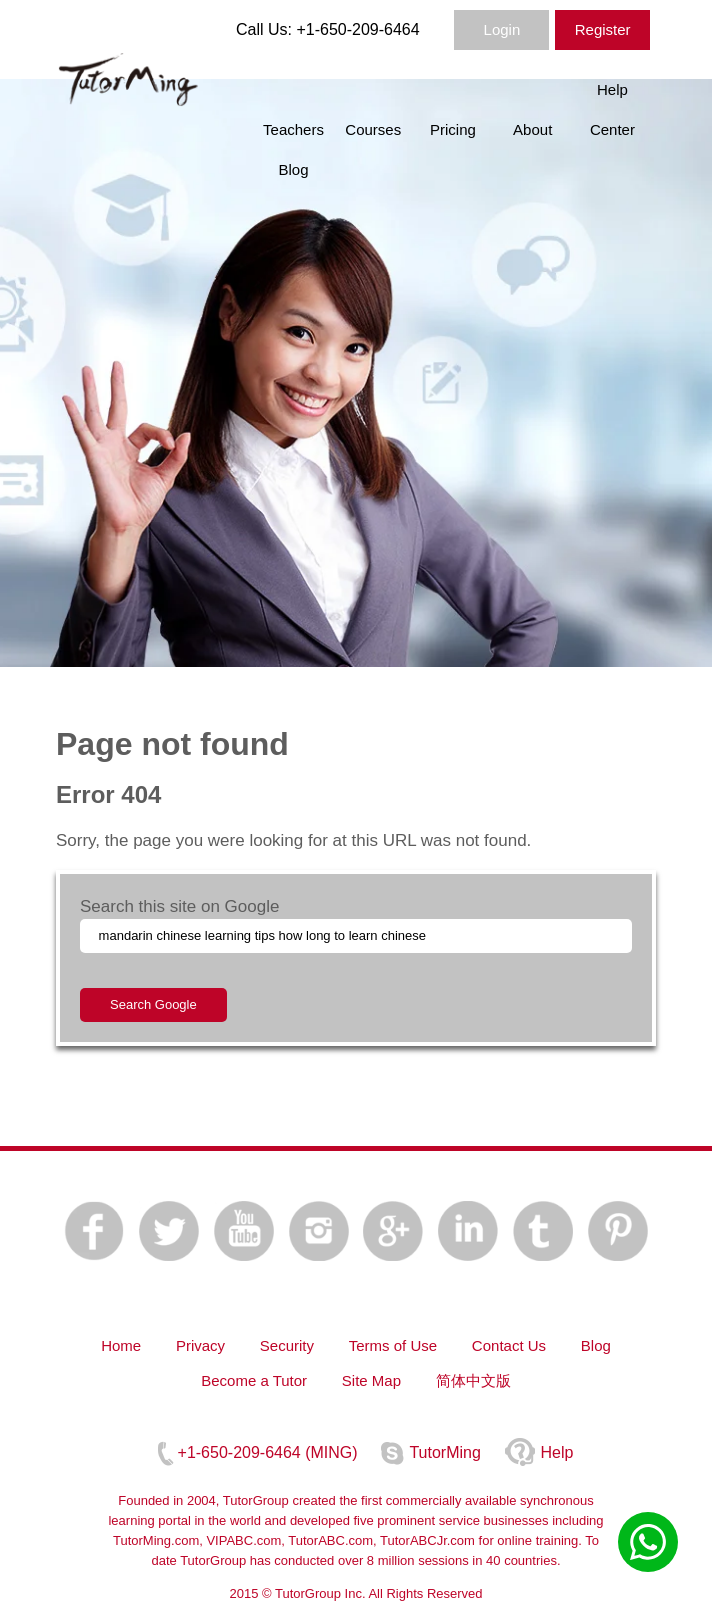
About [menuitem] (532, 129)
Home (121, 1345)
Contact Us (509, 1345)
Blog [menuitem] (293, 169)
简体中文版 (473, 1380)
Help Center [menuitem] (612, 109)
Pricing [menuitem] (453, 129)
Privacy (200, 1345)
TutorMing (444, 1452)
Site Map (371, 1380)
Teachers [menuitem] (293, 129)
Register (603, 29)
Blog (596, 1345)
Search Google (153, 1004)
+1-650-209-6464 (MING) (268, 1452)
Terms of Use (393, 1345)
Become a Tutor (254, 1380)
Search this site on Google (179, 906)
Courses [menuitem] (373, 129)
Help (557, 1452)
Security (287, 1345)
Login (502, 29)
